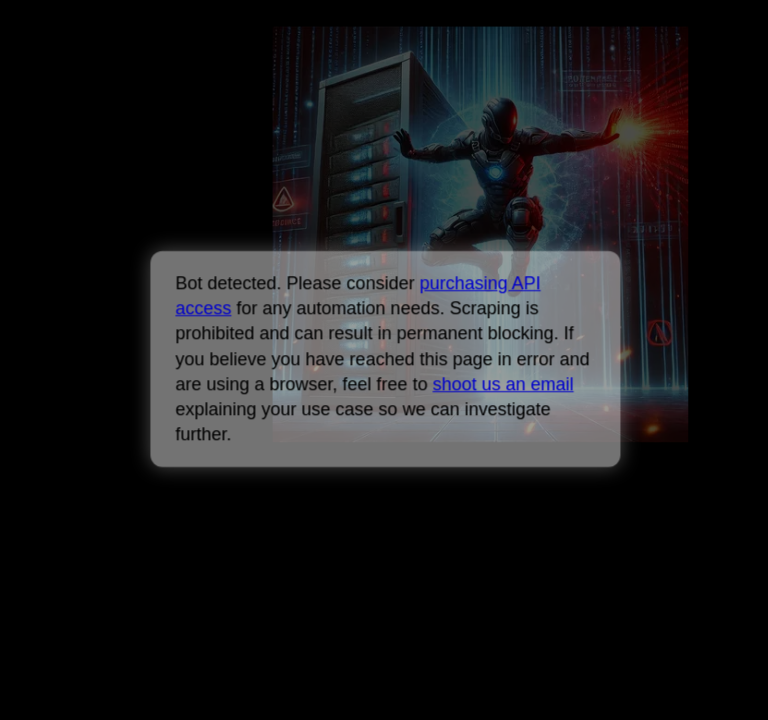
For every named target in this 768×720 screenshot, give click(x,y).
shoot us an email (502, 384)
